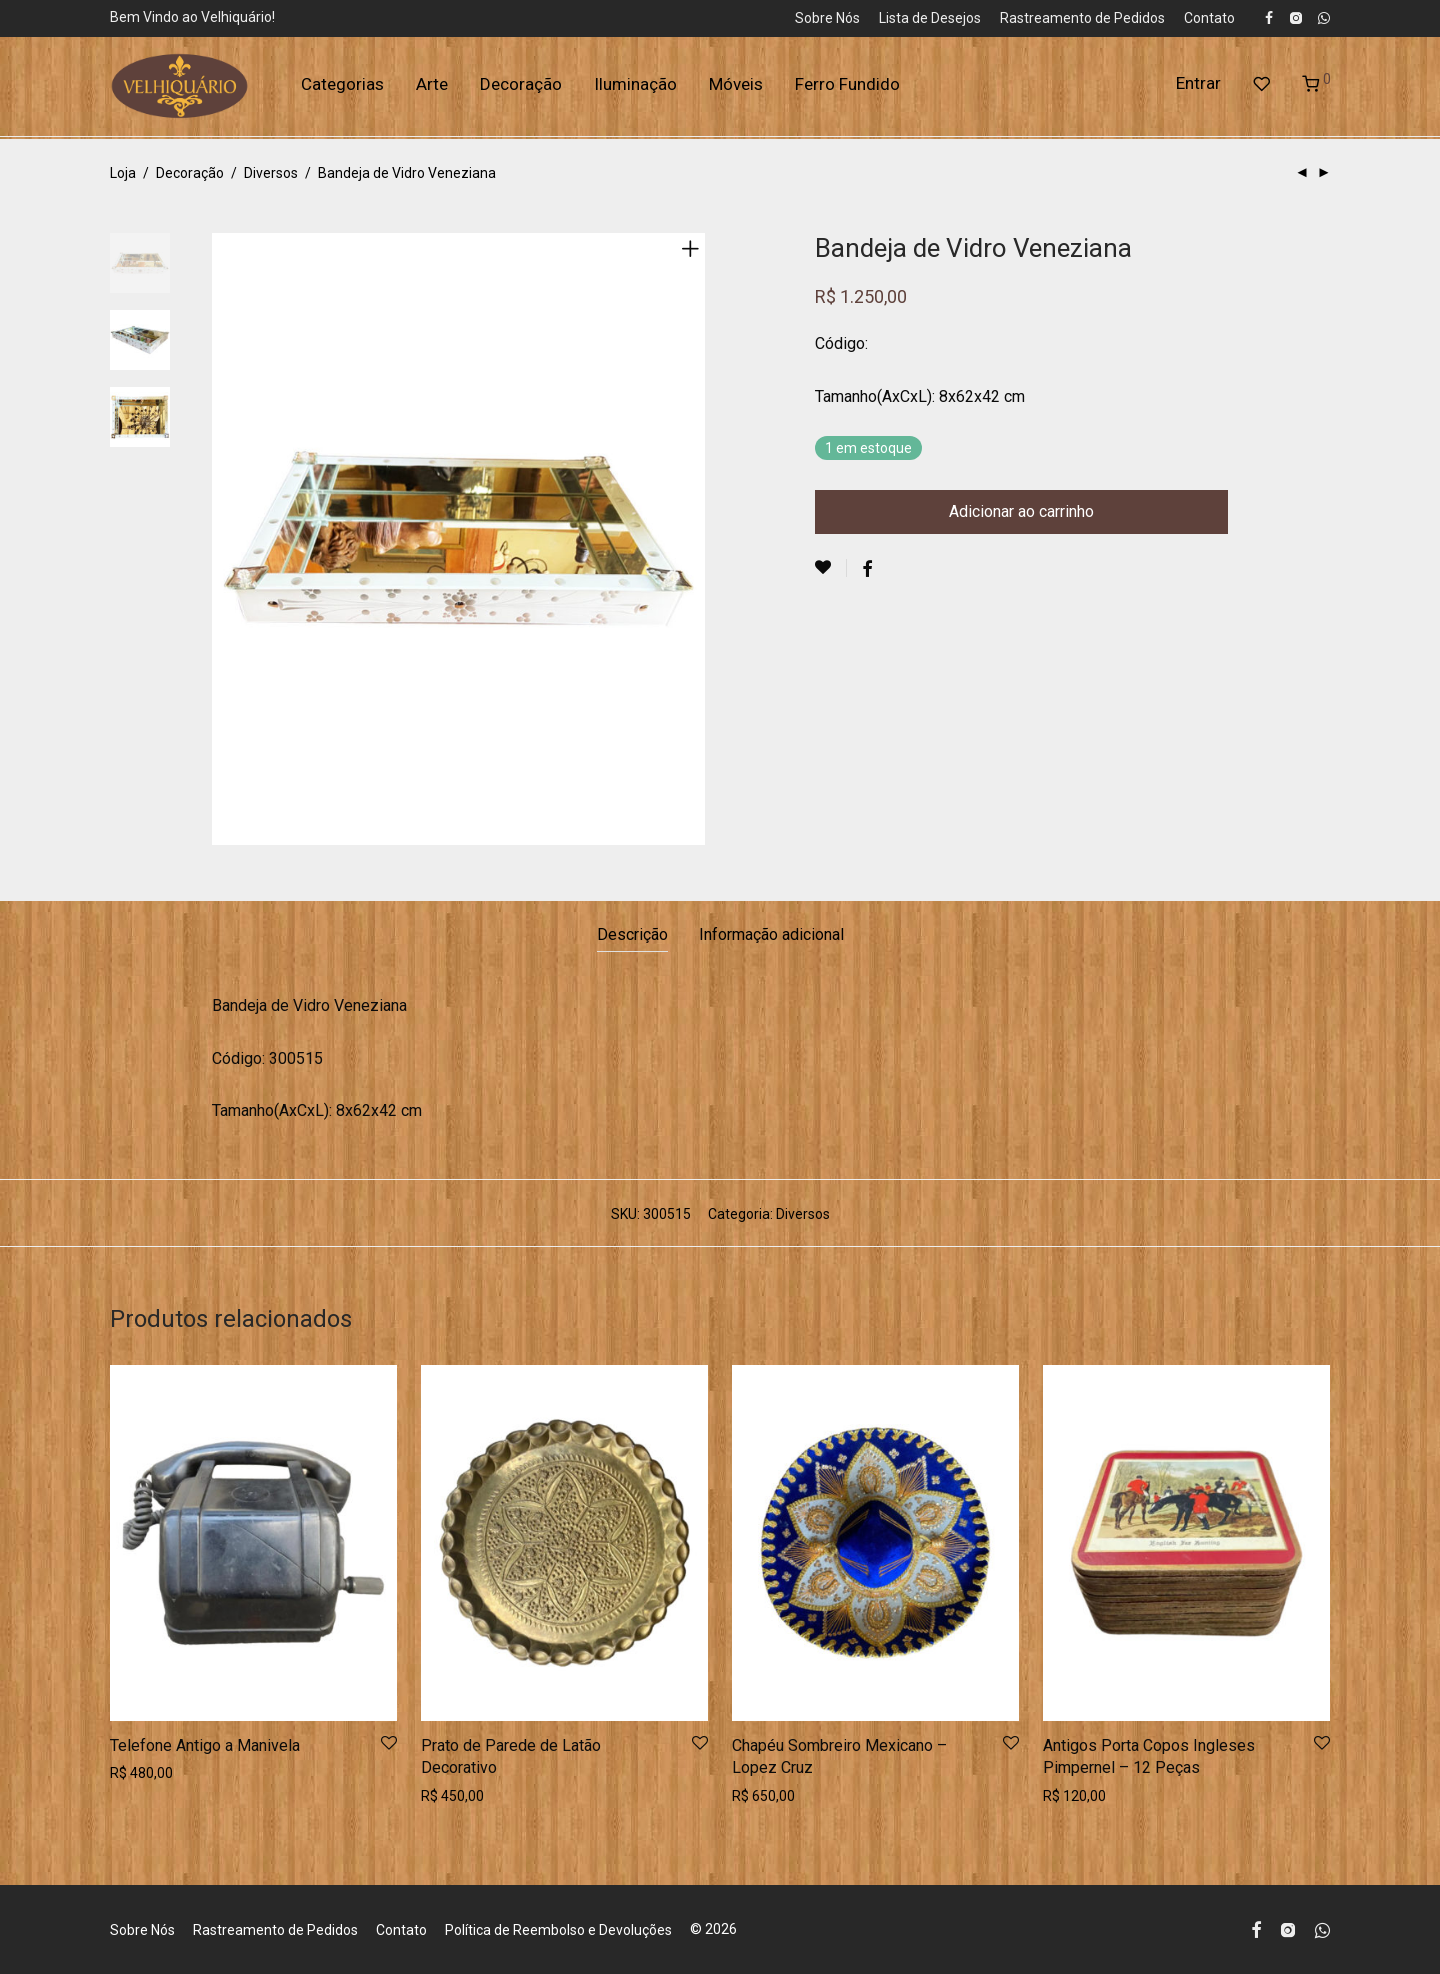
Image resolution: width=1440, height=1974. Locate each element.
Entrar (1198, 88)
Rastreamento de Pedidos (1082, 18)
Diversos (271, 173)
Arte (432, 89)
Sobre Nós (827, 18)
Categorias (342, 89)
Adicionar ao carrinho (1021, 511)
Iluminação (635, 89)
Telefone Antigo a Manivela (205, 1745)
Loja (123, 173)
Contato (1209, 18)
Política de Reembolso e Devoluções (558, 1930)
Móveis (736, 89)
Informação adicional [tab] (771, 934)
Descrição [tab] (632, 934)
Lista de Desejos (930, 18)
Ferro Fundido (847, 89)
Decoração (521, 89)
